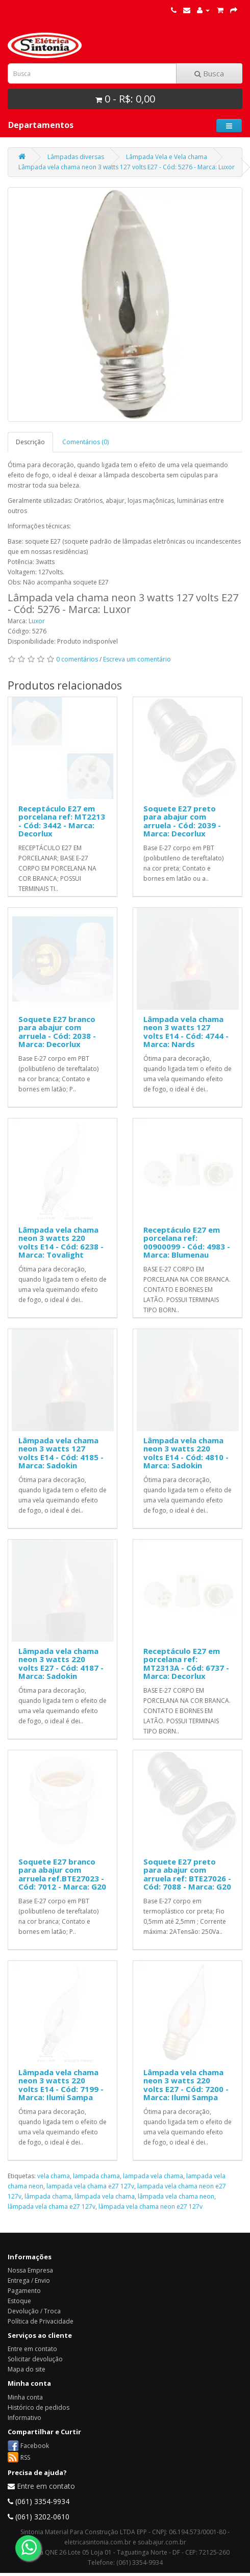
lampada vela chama (153, 2176)
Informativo (24, 2417)
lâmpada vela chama (104, 2196)
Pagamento (24, 2290)
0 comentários (77, 659)
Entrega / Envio (29, 2280)
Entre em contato (32, 2348)
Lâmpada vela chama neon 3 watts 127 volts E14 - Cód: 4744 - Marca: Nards (186, 1032)
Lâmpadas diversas (75, 156)
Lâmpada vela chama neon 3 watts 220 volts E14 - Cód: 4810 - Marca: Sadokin (186, 1453)
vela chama (53, 2176)
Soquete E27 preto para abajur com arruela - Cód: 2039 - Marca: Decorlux (182, 821)
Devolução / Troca (34, 2311)
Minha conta (25, 2397)
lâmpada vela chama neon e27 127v (150, 2206)
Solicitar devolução (35, 2359)
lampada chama (96, 2176)
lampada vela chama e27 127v (90, 2186)
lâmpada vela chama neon (176, 2196)
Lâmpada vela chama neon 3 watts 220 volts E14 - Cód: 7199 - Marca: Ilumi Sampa (61, 2085)
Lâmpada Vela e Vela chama (166, 156)
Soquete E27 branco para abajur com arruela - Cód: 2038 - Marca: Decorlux (57, 1032)
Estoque (19, 2301)
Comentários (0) (85, 442)
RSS (25, 2457)
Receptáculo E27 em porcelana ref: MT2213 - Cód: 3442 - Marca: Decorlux (61, 821)
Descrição (30, 442)
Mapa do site (26, 2369)
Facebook (34, 2445)
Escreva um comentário (137, 659)
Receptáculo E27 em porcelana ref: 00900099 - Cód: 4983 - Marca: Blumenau (186, 1242)
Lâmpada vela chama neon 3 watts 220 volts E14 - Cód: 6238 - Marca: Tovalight (61, 1242)
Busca (209, 73)
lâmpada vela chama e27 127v (51, 2206)
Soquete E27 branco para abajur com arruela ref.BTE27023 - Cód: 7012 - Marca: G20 (62, 1874)
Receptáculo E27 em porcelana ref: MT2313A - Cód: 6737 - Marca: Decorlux (186, 1663)
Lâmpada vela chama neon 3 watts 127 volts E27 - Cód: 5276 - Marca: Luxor (126, 167)
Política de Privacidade (40, 2321)
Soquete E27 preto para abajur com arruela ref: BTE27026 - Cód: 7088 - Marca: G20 (187, 1874)
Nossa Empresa (30, 2270)
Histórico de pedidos (38, 2407)
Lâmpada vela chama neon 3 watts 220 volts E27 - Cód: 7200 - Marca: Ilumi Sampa (186, 2085)
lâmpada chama (47, 2196)
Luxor (37, 621)
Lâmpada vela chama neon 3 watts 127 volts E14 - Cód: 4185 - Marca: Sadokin (61, 1453)
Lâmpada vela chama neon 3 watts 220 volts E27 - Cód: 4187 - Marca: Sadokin (61, 1663)
